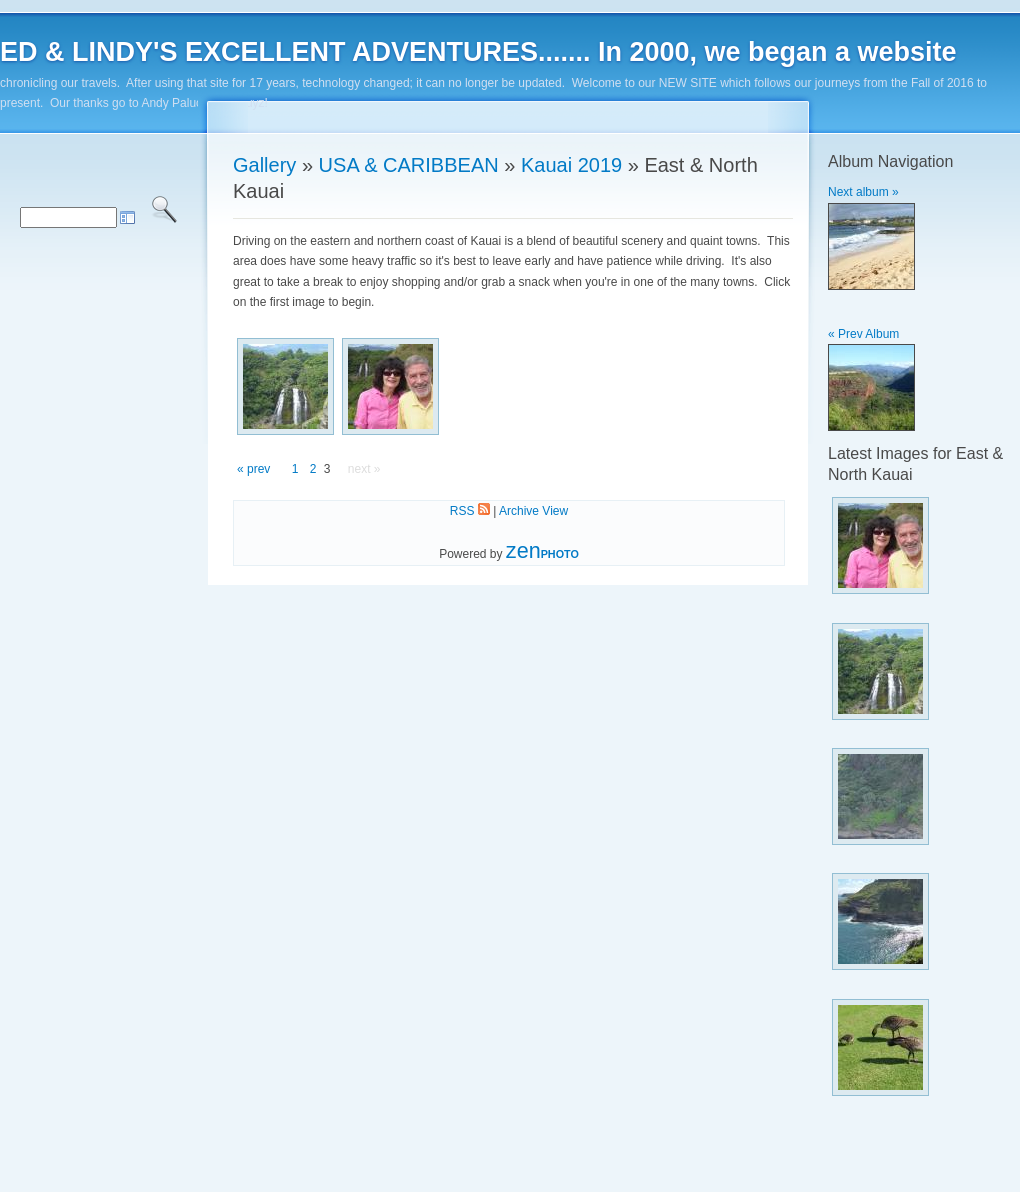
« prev (253, 469)
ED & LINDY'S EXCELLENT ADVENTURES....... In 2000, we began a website (478, 52)
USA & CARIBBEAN (409, 165)
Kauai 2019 (571, 165)
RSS (470, 511)
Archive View (533, 511)
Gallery (264, 165)
